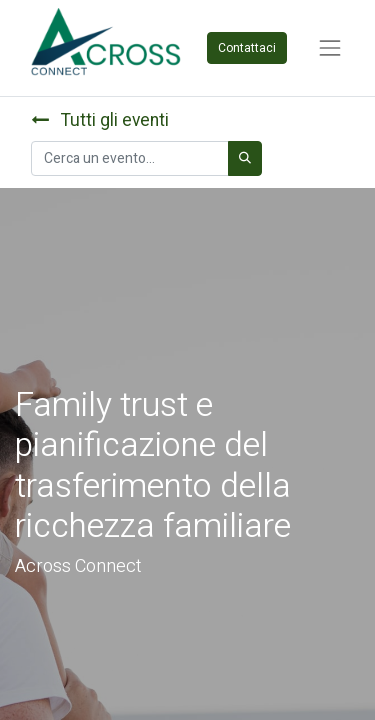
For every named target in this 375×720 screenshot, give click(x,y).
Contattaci (247, 48)
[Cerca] (245, 158)
